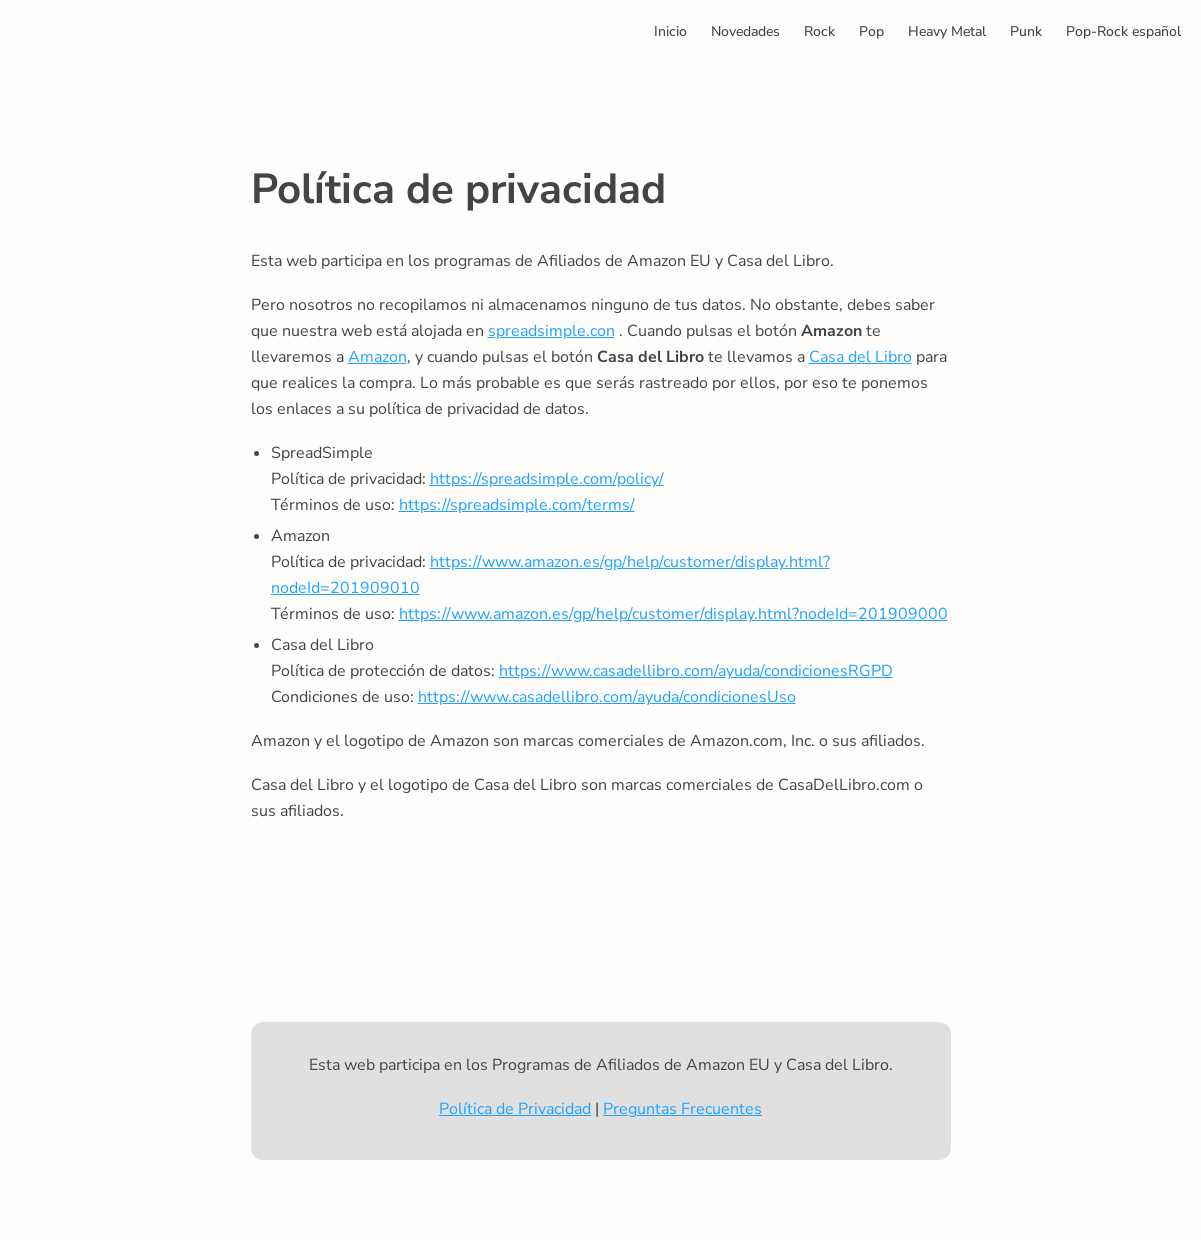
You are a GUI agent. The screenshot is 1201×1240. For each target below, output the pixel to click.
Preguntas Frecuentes (682, 1109)
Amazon (377, 357)
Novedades (745, 31)
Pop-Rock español (1123, 31)
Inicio (670, 31)
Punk (1026, 31)
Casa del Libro (860, 357)
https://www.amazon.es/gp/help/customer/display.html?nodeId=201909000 (673, 614)
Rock (819, 31)
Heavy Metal (947, 31)
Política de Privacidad (515, 1109)
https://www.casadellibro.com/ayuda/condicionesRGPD (696, 671)
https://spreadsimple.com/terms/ (517, 505)
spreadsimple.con (551, 331)
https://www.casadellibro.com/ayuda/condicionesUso (607, 697)
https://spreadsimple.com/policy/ (547, 479)
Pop (871, 31)
